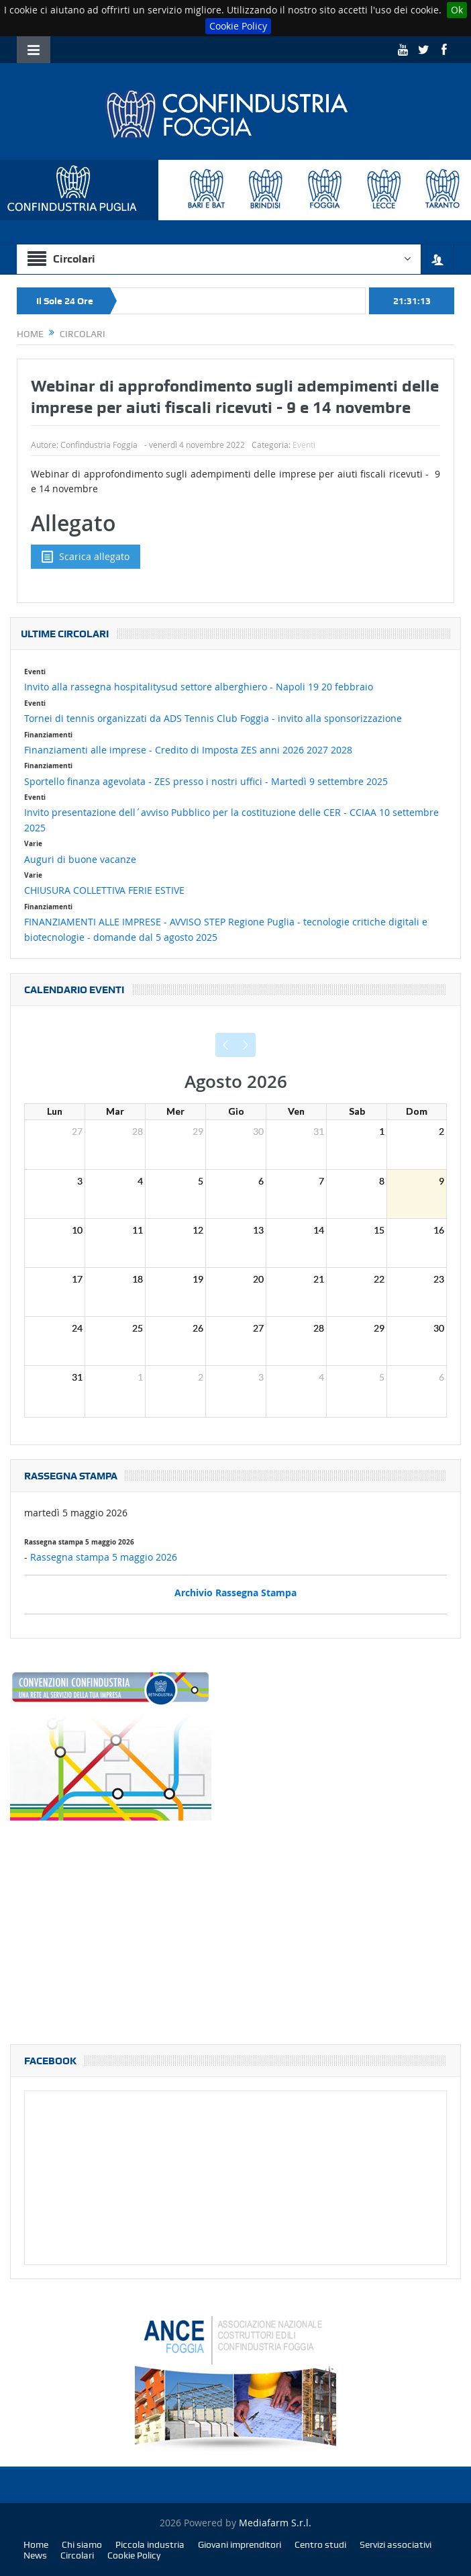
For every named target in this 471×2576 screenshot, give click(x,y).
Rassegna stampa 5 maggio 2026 (103, 1557)
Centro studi (320, 2544)
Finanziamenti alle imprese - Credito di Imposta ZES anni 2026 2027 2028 (188, 749)
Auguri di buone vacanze (80, 859)
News (35, 2555)
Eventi (304, 444)
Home (35, 2544)
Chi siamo (82, 2544)
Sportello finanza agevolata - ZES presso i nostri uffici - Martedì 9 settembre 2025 (206, 781)
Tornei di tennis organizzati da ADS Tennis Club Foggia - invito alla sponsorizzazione (213, 718)
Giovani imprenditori (239, 2544)
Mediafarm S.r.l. (275, 2522)
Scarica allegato (85, 557)
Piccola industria (150, 2544)
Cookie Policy (238, 25)
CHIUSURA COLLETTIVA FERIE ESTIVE (104, 890)
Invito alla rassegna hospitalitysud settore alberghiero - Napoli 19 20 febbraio (198, 686)
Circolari (77, 2555)
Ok (457, 9)
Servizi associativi (395, 2544)
